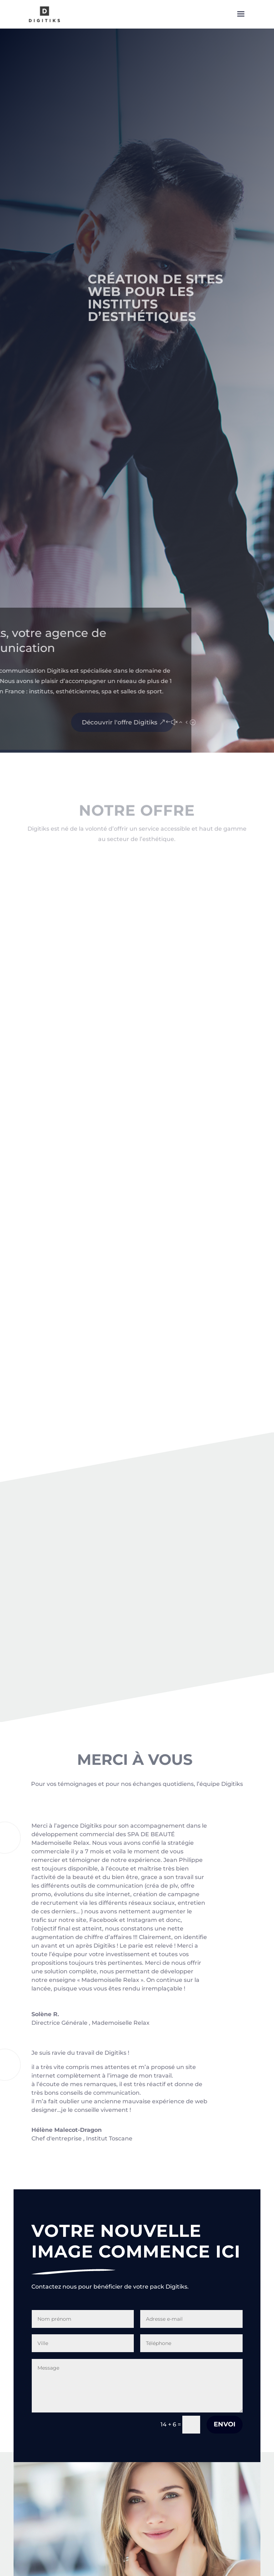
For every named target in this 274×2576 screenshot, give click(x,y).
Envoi (224, 2424)
